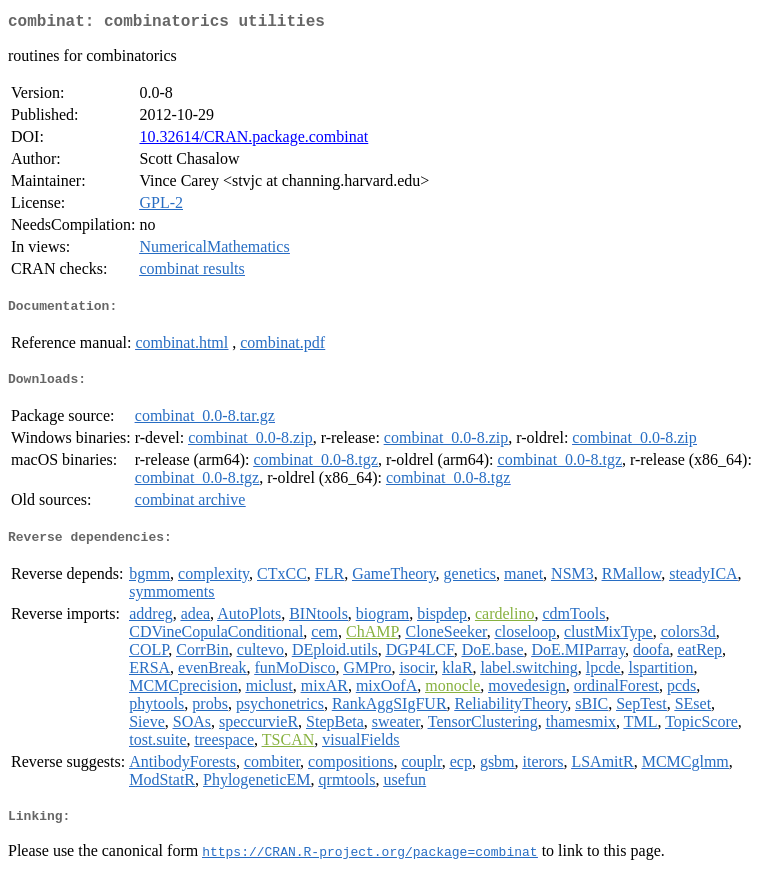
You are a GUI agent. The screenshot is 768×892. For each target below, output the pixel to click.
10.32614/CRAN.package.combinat (253, 140)
